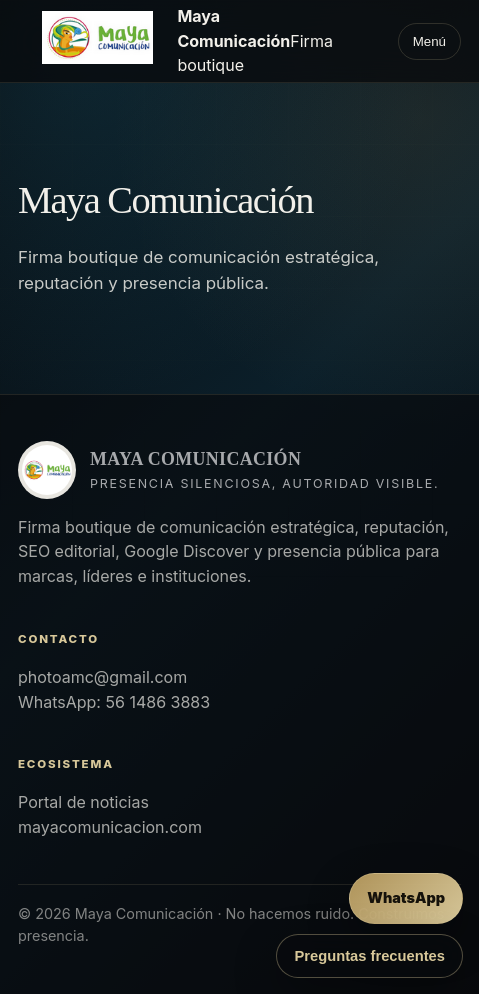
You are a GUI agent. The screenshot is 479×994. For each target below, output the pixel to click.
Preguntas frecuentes (369, 956)
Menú (429, 41)
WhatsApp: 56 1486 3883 (114, 702)
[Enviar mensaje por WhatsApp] (406, 898)
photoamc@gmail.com (102, 677)
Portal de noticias (83, 802)
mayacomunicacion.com (110, 827)
